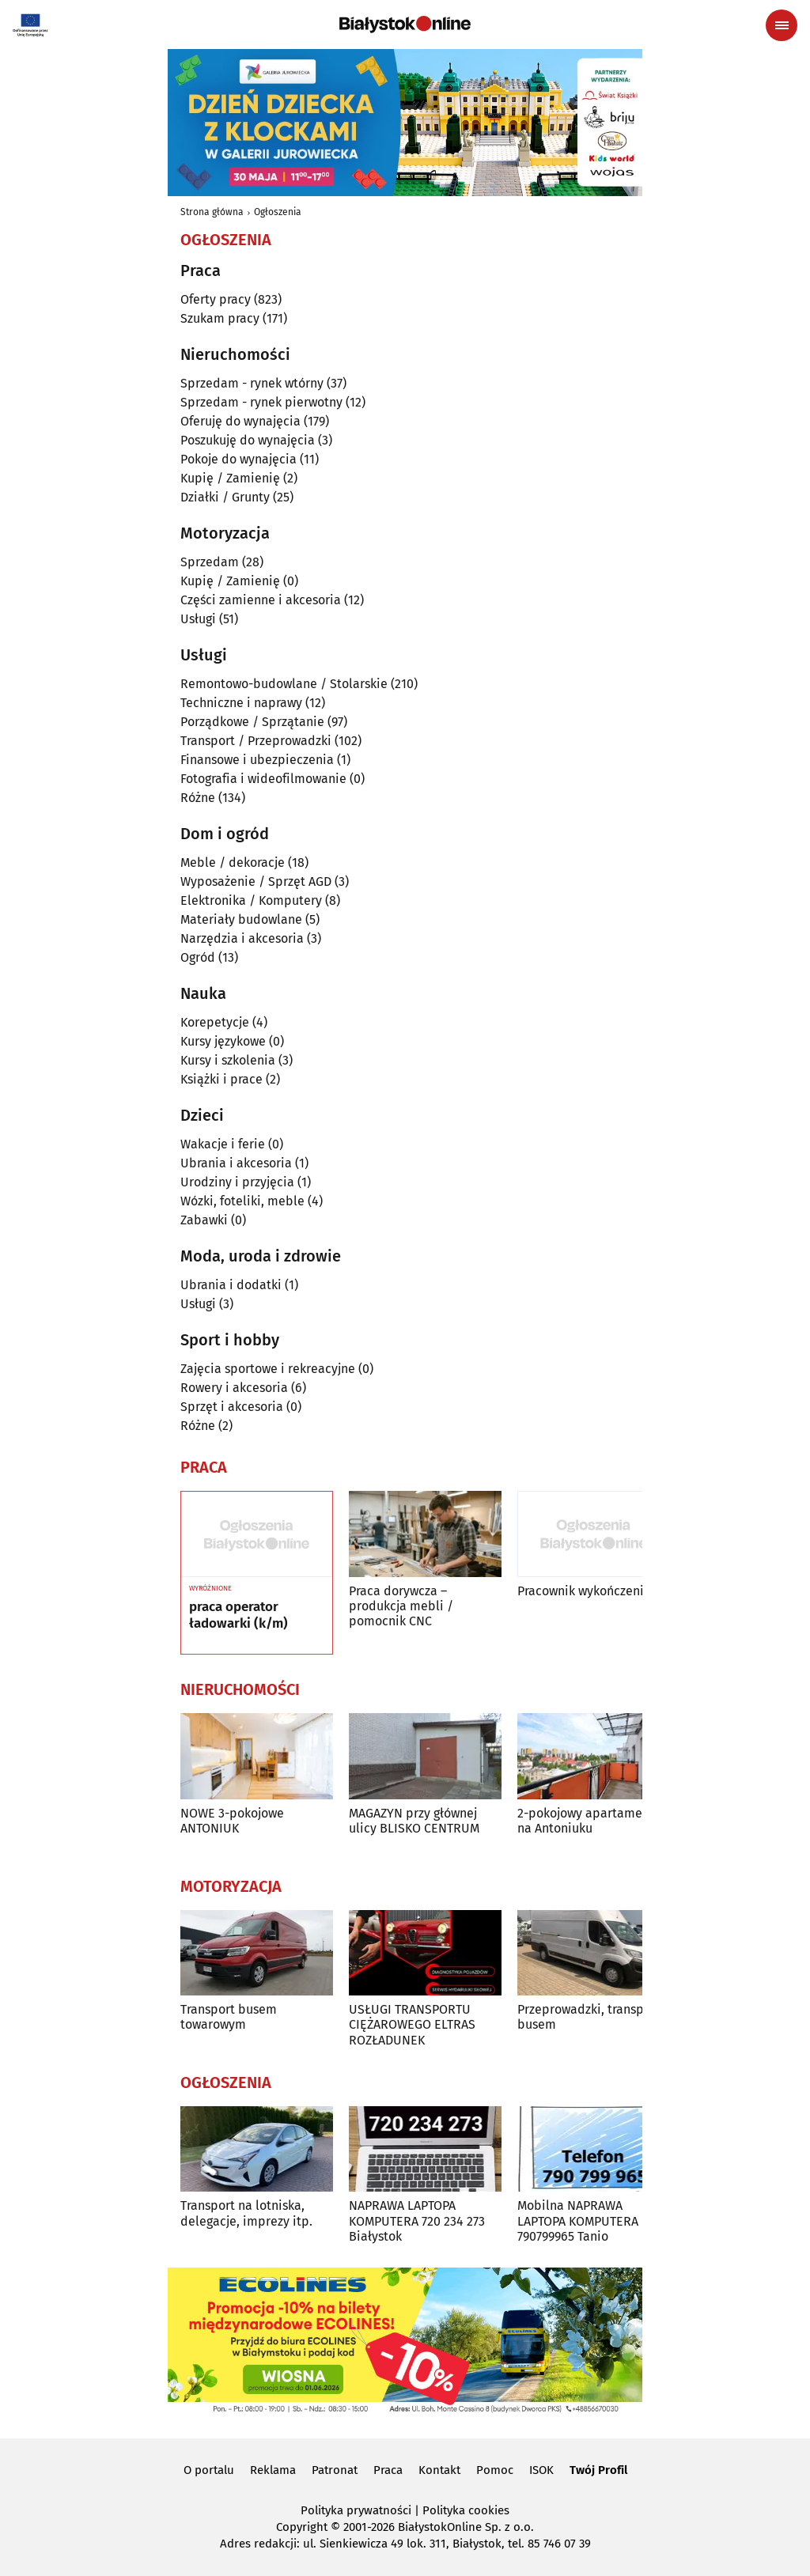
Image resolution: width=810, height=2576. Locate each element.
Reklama (273, 2470)
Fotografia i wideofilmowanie (263, 778)
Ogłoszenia (277, 212)
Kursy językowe (223, 1041)
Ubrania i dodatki (231, 1284)
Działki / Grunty (225, 497)
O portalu (209, 2470)
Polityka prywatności (356, 2510)
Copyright (301, 2527)
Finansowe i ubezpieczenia (257, 759)
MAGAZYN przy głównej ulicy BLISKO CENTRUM (414, 1821)
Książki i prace (221, 1079)
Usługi (198, 618)
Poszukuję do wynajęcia (247, 440)
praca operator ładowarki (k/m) (238, 1615)
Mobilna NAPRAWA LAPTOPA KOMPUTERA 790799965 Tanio (577, 2220)
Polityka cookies (465, 2510)
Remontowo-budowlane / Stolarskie (284, 683)
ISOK (541, 2470)
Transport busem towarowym (228, 2017)
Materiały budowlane (241, 919)
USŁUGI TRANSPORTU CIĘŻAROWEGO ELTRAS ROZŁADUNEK (412, 2024)
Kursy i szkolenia (227, 1060)
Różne (197, 797)
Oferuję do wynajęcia (240, 421)
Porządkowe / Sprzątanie (252, 721)
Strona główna (212, 212)
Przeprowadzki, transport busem (588, 2017)
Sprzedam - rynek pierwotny (261, 402)
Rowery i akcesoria (234, 1387)
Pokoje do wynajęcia (238, 459)
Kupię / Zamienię (230, 478)
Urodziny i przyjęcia (237, 1182)
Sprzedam (209, 561)
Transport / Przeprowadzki (255, 740)
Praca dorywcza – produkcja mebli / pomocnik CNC (401, 1605)
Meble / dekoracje (232, 862)
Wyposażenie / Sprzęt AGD (255, 881)
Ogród (197, 957)
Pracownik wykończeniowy (591, 1590)
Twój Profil (598, 2470)
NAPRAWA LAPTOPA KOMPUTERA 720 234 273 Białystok (417, 2220)
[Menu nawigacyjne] (781, 25)
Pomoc (494, 2470)
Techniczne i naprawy (241, 702)
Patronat (335, 2470)
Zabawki (204, 1219)
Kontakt (439, 2470)
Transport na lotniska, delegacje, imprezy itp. (246, 2213)
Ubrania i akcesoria (236, 1163)
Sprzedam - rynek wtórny (252, 383)
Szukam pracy (219, 318)
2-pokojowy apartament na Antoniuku (585, 1821)
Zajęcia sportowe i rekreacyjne (267, 1368)
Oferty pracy (215, 299)
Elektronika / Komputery (251, 900)
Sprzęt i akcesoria (231, 1406)
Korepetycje (214, 1022)
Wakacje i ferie (222, 1144)
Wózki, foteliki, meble (242, 1201)
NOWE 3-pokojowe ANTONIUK (232, 1821)
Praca (388, 2470)
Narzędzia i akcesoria (242, 938)
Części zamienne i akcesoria (260, 599)
